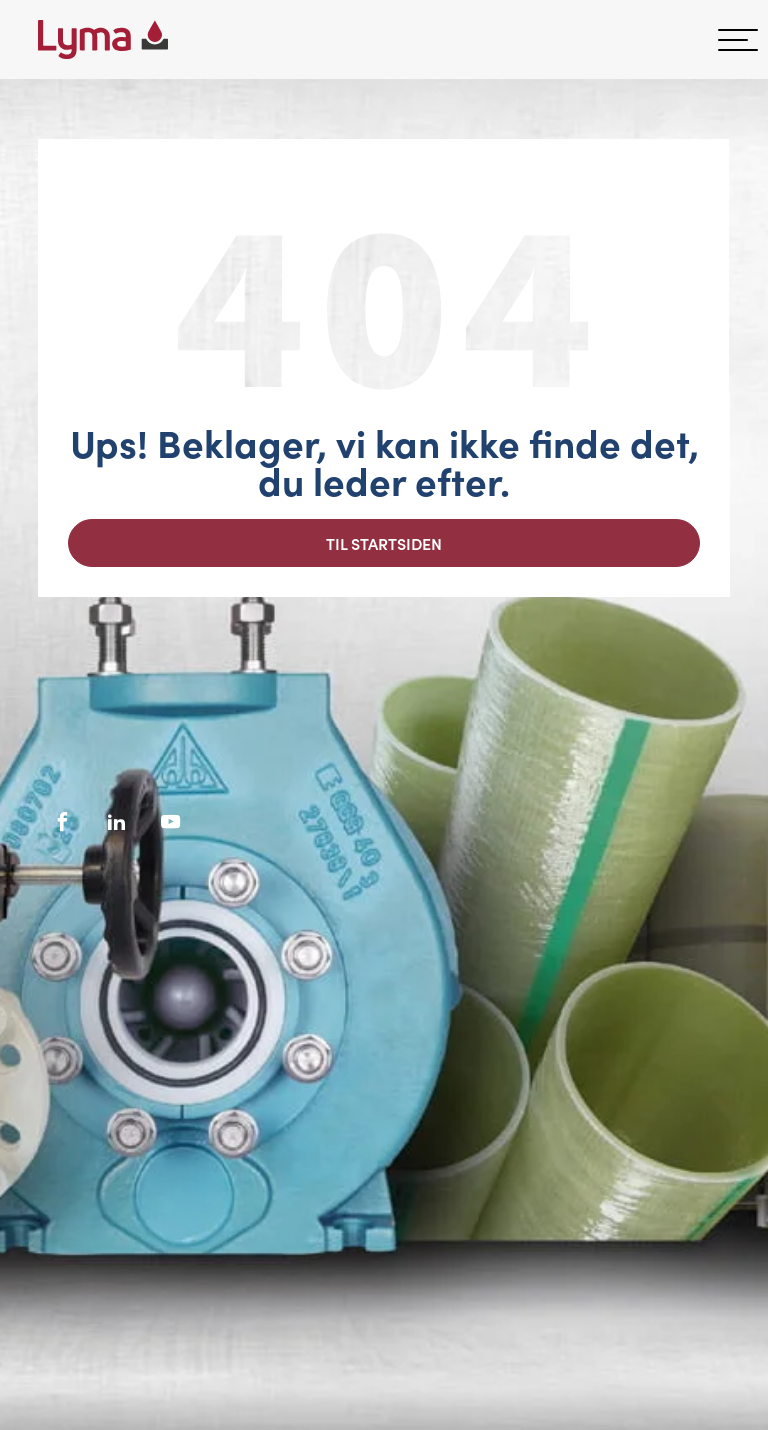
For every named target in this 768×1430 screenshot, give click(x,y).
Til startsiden (384, 543)
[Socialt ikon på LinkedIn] (117, 822)
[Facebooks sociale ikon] (63, 822)
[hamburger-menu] (738, 40)
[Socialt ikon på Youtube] (171, 822)
